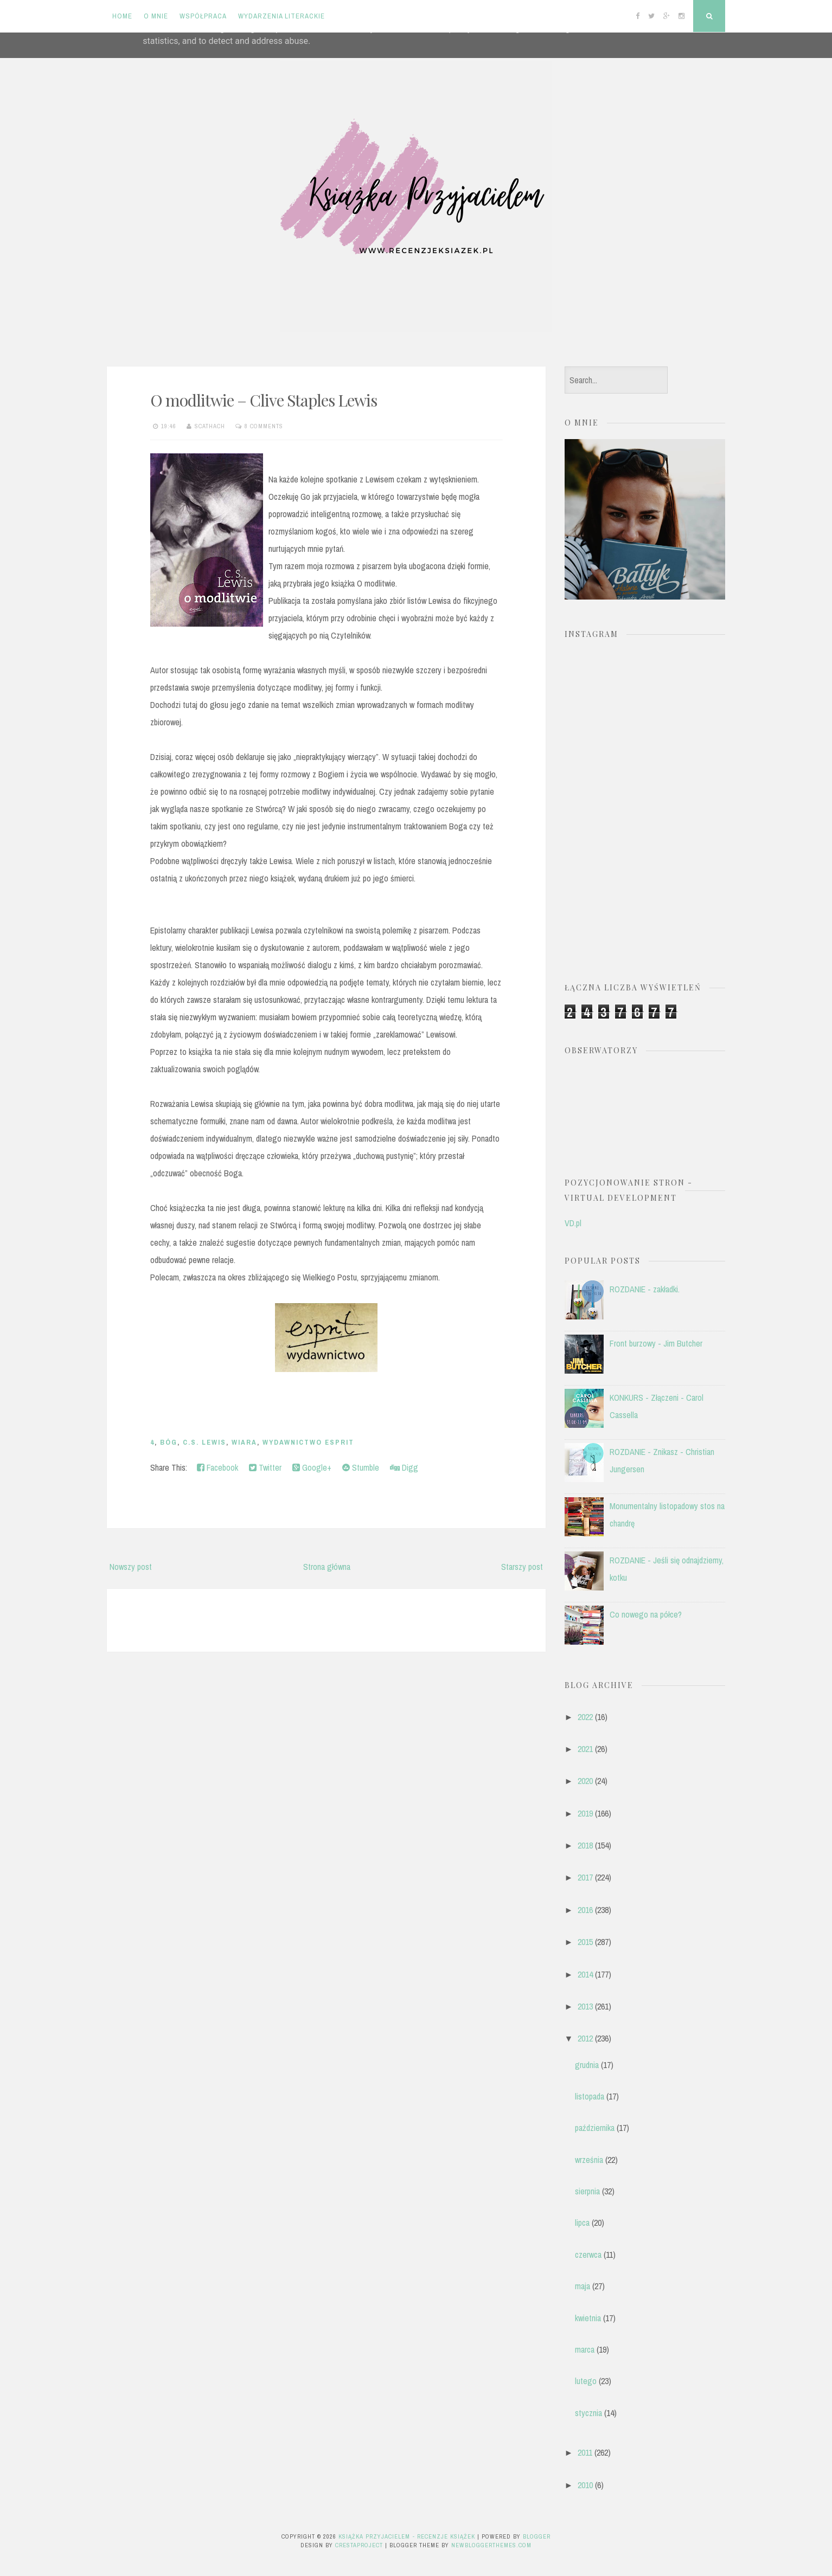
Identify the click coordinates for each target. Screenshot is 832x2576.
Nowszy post (131, 1567)
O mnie (156, 16)
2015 (585, 1942)
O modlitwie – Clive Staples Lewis (263, 400)
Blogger (537, 2536)
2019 (585, 1813)
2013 (585, 2006)
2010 (585, 2485)
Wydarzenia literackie (281, 16)
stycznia (588, 2413)
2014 (585, 1974)
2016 (585, 1910)
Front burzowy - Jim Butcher (656, 1343)
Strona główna (326, 1567)
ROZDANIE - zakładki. (645, 1289)
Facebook (217, 1467)
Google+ (311, 1467)
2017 (585, 1877)
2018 (585, 1845)
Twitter (265, 1467)
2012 (585, 2038)
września (589, 2160)
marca (584, 2349)
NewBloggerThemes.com (491, 2545)
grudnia (587, 2065)
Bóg (168, 1442)
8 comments (264, 426)
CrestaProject (359, 2545)
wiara (244, 1442)
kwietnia (588, 2318)
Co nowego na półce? (646, 1614)
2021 (585, 1749)
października (595, 2128)
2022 (585, 1717)
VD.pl (573, 1223)
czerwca (588, 2255)
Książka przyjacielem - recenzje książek (406, 2536)
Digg (404, 1467)
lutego (586, 2381)
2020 (585, 1781)
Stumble (360, 1467)
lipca (582, 2223)
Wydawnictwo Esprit (308, 1442)
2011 (585, 2452)
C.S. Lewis (204, 1442)
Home (122, 16)
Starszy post (522, 1567)
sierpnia (587, 2191)
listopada (589, 2096)
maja (582, 2286)
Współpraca (203, 16)
